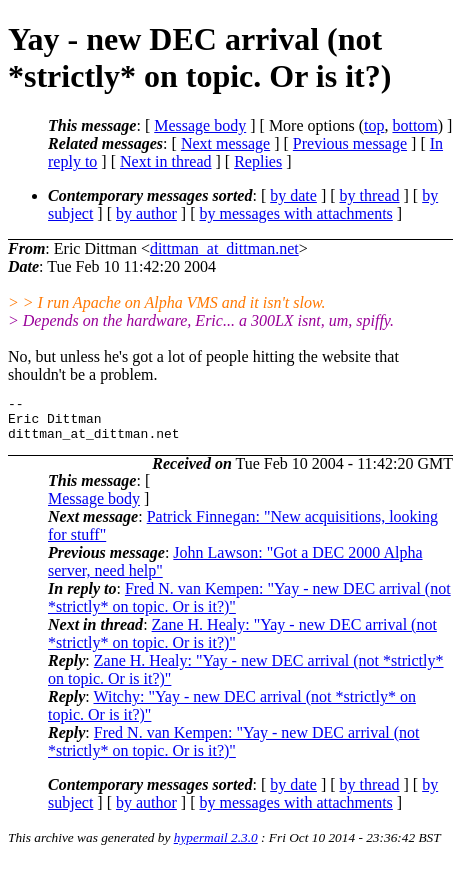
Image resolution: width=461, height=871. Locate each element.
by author (146, 213)
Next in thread (166, 161)
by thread (370, 195)
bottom (414, 125)
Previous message (350, 143)
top (374, 125)
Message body (200, 125)
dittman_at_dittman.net (224, 248)
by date (293, 195)
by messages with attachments (296, 213)
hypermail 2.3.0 (216, 846)
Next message (225, 143)
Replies (258, 161)
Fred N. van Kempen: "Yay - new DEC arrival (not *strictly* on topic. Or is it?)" (234, 750)
